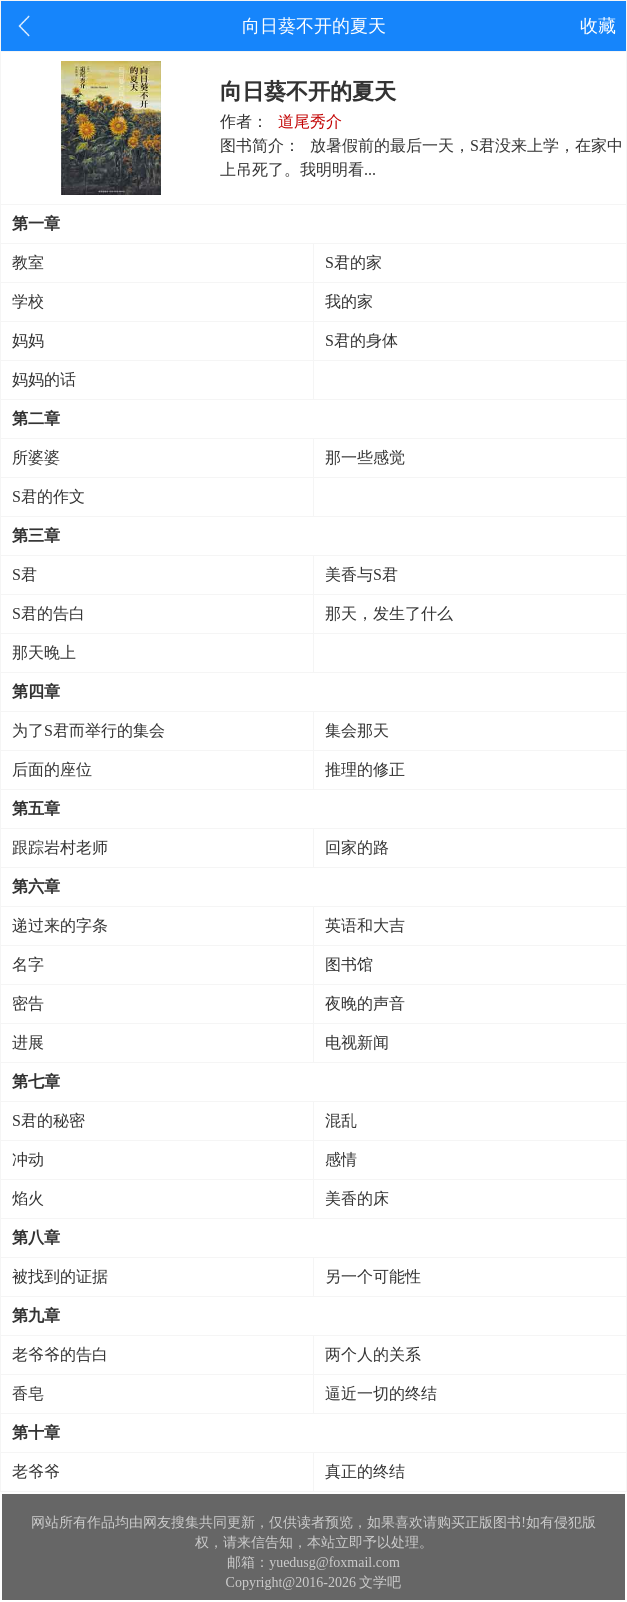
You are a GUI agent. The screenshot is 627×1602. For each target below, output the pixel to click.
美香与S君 (361, 574)
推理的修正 (365, 769)
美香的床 (357, 1198)
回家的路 (357, 847)
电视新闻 (357, 1042)
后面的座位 (52, 769)
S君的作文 (48, 496)
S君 (24, 574)
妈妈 (28, 340)
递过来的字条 (60, 925)
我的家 (349, 301)
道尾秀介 (310, 121)
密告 (28, 1003)
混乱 (341, 1120)
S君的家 (353, 262)
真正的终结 (365, 1471)
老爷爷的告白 (60, 1354)
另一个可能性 (373, 1276)
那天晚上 (44, 652)
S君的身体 (361, 340)
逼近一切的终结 (381, 1393)
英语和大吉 (365, 925)
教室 (28, 262)
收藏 (598, 26)
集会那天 (357, 730)
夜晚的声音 (365, 1003)
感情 (341, 1159)
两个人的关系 (373, 1354)
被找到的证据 (60, 1276)
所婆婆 (36, 457)
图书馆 (349, 964)
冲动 (28, 1159)
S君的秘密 (48, 1120)
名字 (28, 964)
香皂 (28, 1393)
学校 (28, 301)
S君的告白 (48, 613)
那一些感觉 (365, 457)
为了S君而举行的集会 (88, 730)
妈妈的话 (44, 379)
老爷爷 (36, 1471)
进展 (28, 1042)
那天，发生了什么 (389, 613)
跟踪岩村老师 (60, 847)
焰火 (28, 1198)
